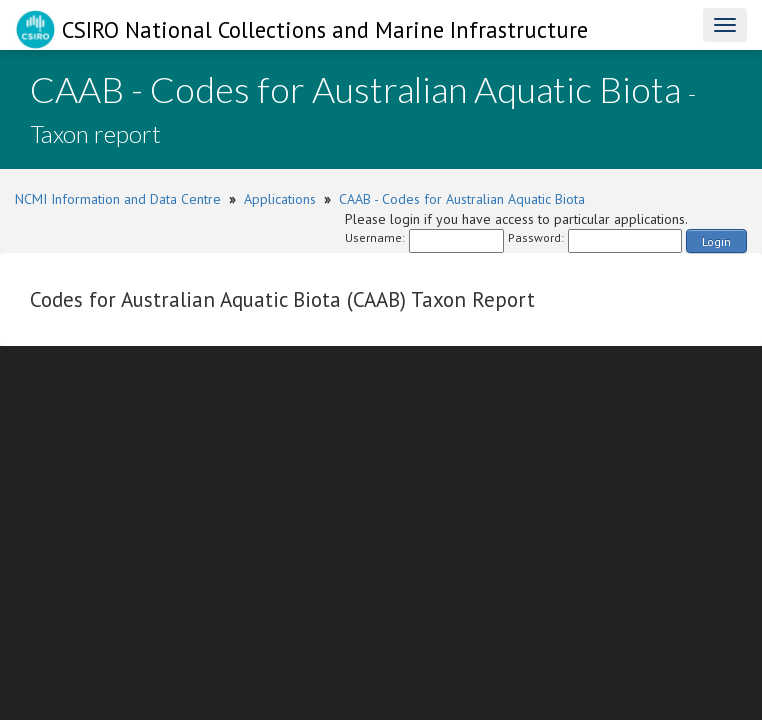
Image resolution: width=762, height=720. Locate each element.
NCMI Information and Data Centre (118, 199)
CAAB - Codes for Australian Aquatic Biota (462, 199)
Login (716, 241)
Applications (280, 199)
